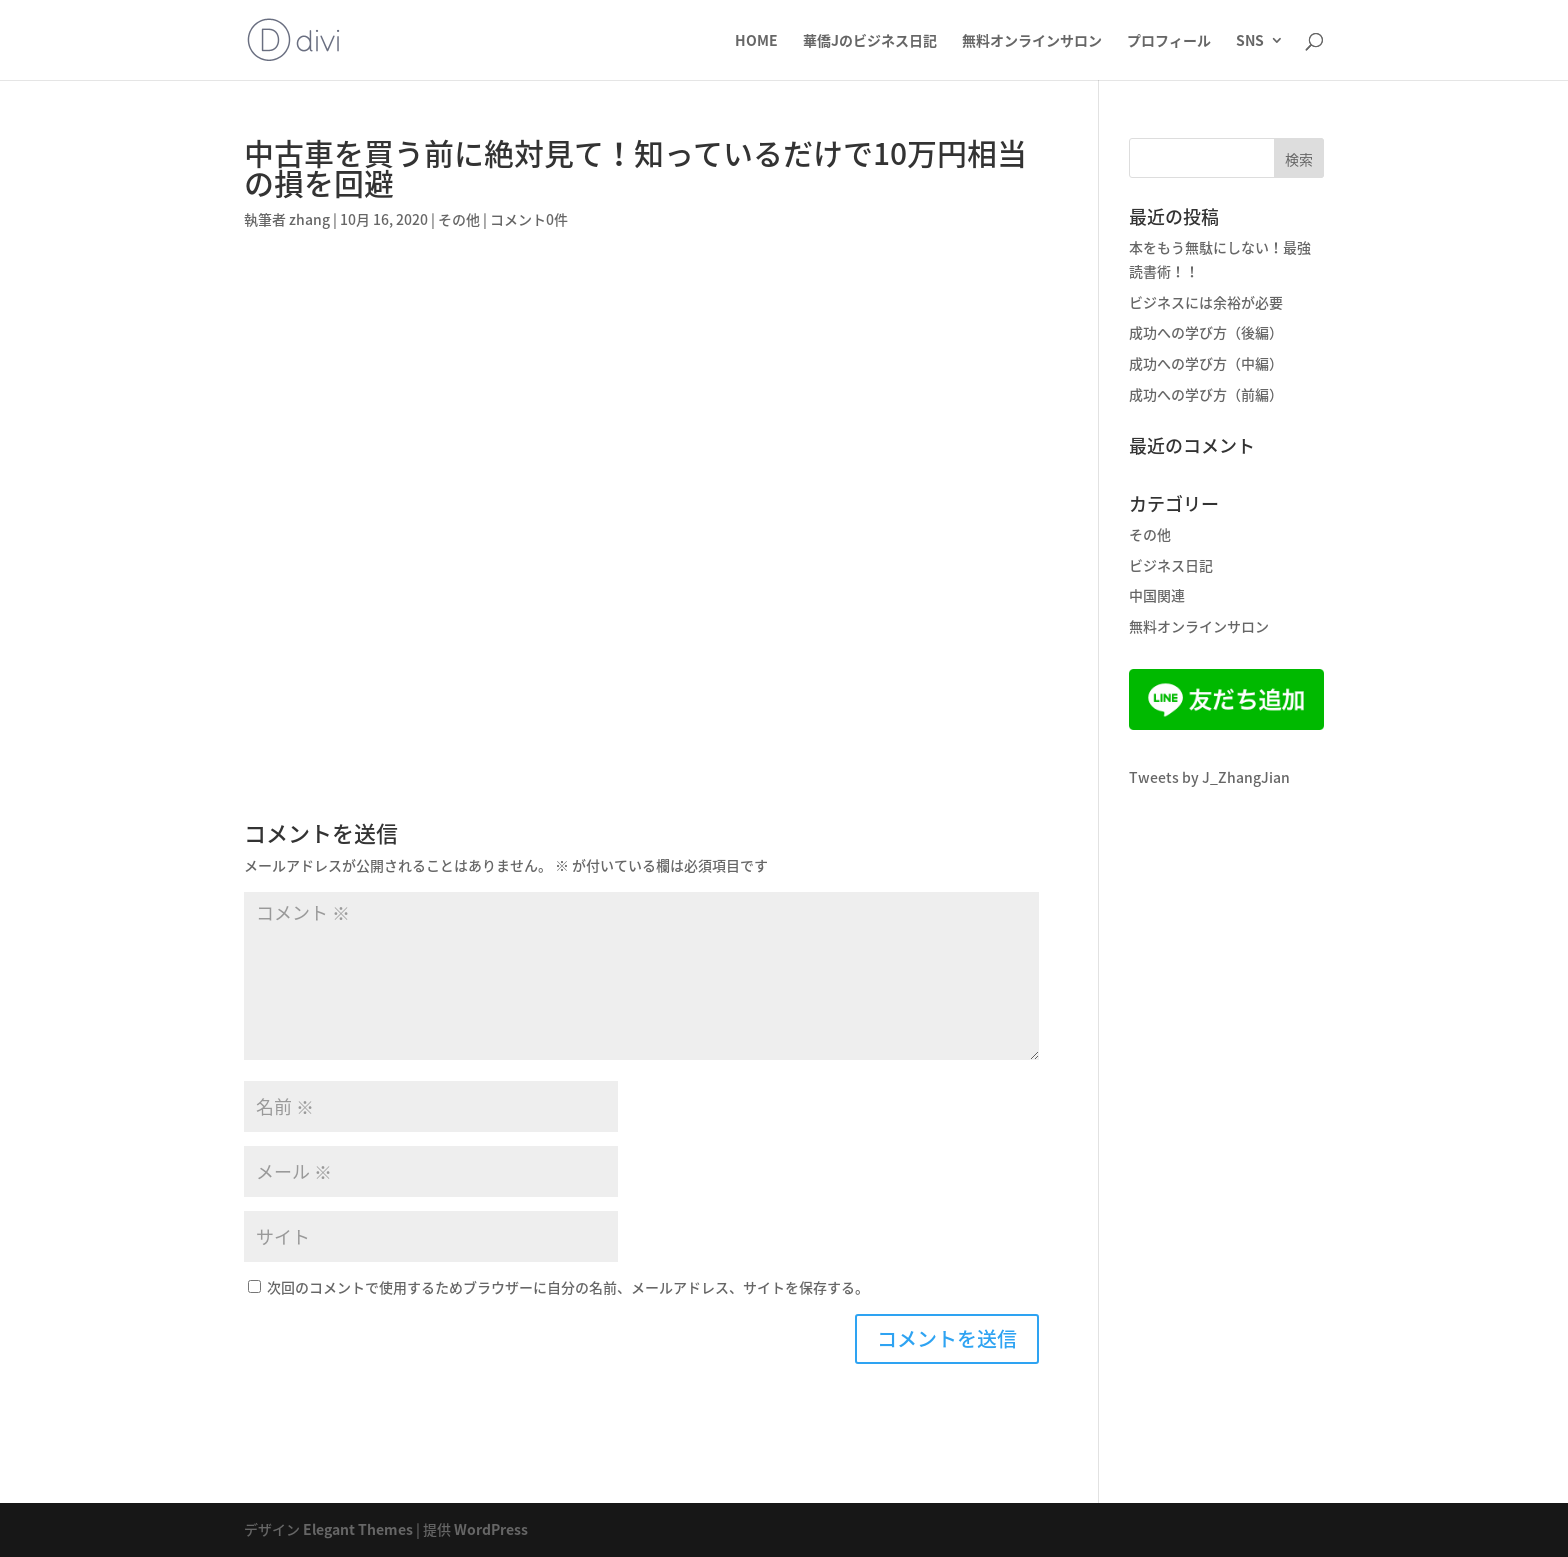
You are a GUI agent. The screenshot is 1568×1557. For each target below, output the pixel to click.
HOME (756, 41)
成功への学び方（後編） (1206, 332)
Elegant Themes (358, 1529)
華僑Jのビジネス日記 (870, 41)
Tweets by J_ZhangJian (1209, 777)
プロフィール (1169, 41)
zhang (309, 219)
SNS (1250, 41)
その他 (459, 219)
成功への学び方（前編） (1206, 394)
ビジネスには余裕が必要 (1206, 302)
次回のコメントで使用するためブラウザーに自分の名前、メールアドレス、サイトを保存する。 (568, 1287)
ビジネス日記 (1171, 565)
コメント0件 (529, 219)
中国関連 (1157, 595)
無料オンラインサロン (1032, 41)
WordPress (491, 1529)
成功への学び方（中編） (1206, 363)
